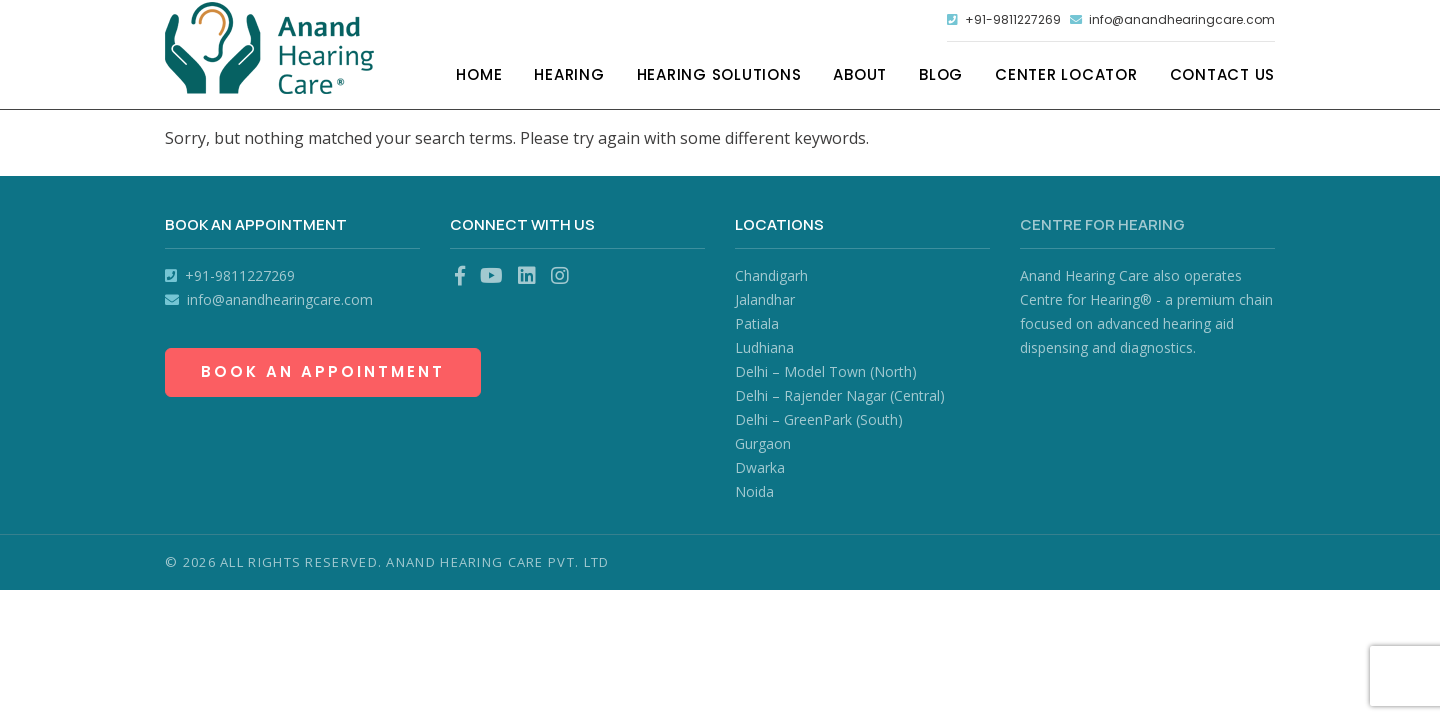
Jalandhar (765, 299)
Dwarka (760, 467)
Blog (941, 77)
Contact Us (1223, 77)
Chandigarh (771, 275)
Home (479, 77)
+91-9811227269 (980, 21)
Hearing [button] (569, 77)
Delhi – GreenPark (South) (819, 419)
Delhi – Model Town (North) (826, 371)
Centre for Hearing (1102, 224)
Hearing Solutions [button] (719, 77)
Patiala (757, 323)
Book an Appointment (323, 371)
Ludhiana (764, 347)
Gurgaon (763, 443)
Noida (754, 491)
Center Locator (1066, 77)
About (860, 77)
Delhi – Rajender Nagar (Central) (840, 395)
